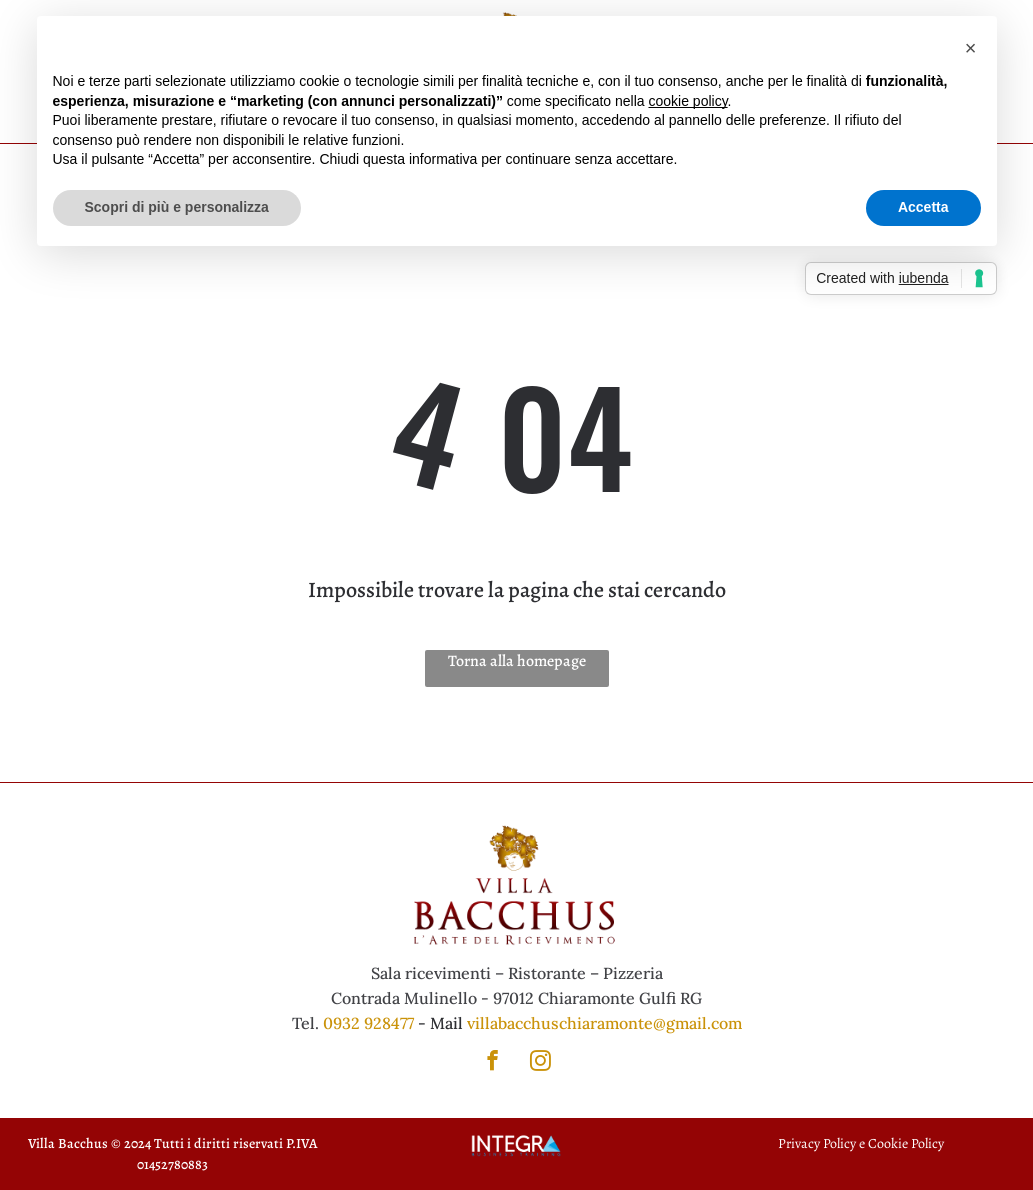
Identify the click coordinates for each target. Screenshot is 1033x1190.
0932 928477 (368, 1023)
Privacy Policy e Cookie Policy (861, 1143)
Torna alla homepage (517, 661)
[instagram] (540, 1063)
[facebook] (492, 1063)
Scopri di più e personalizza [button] (177, 207)
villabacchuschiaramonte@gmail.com (604, 1023)
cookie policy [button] (687, 101)
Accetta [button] (923, 207)
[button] (971, 48)
